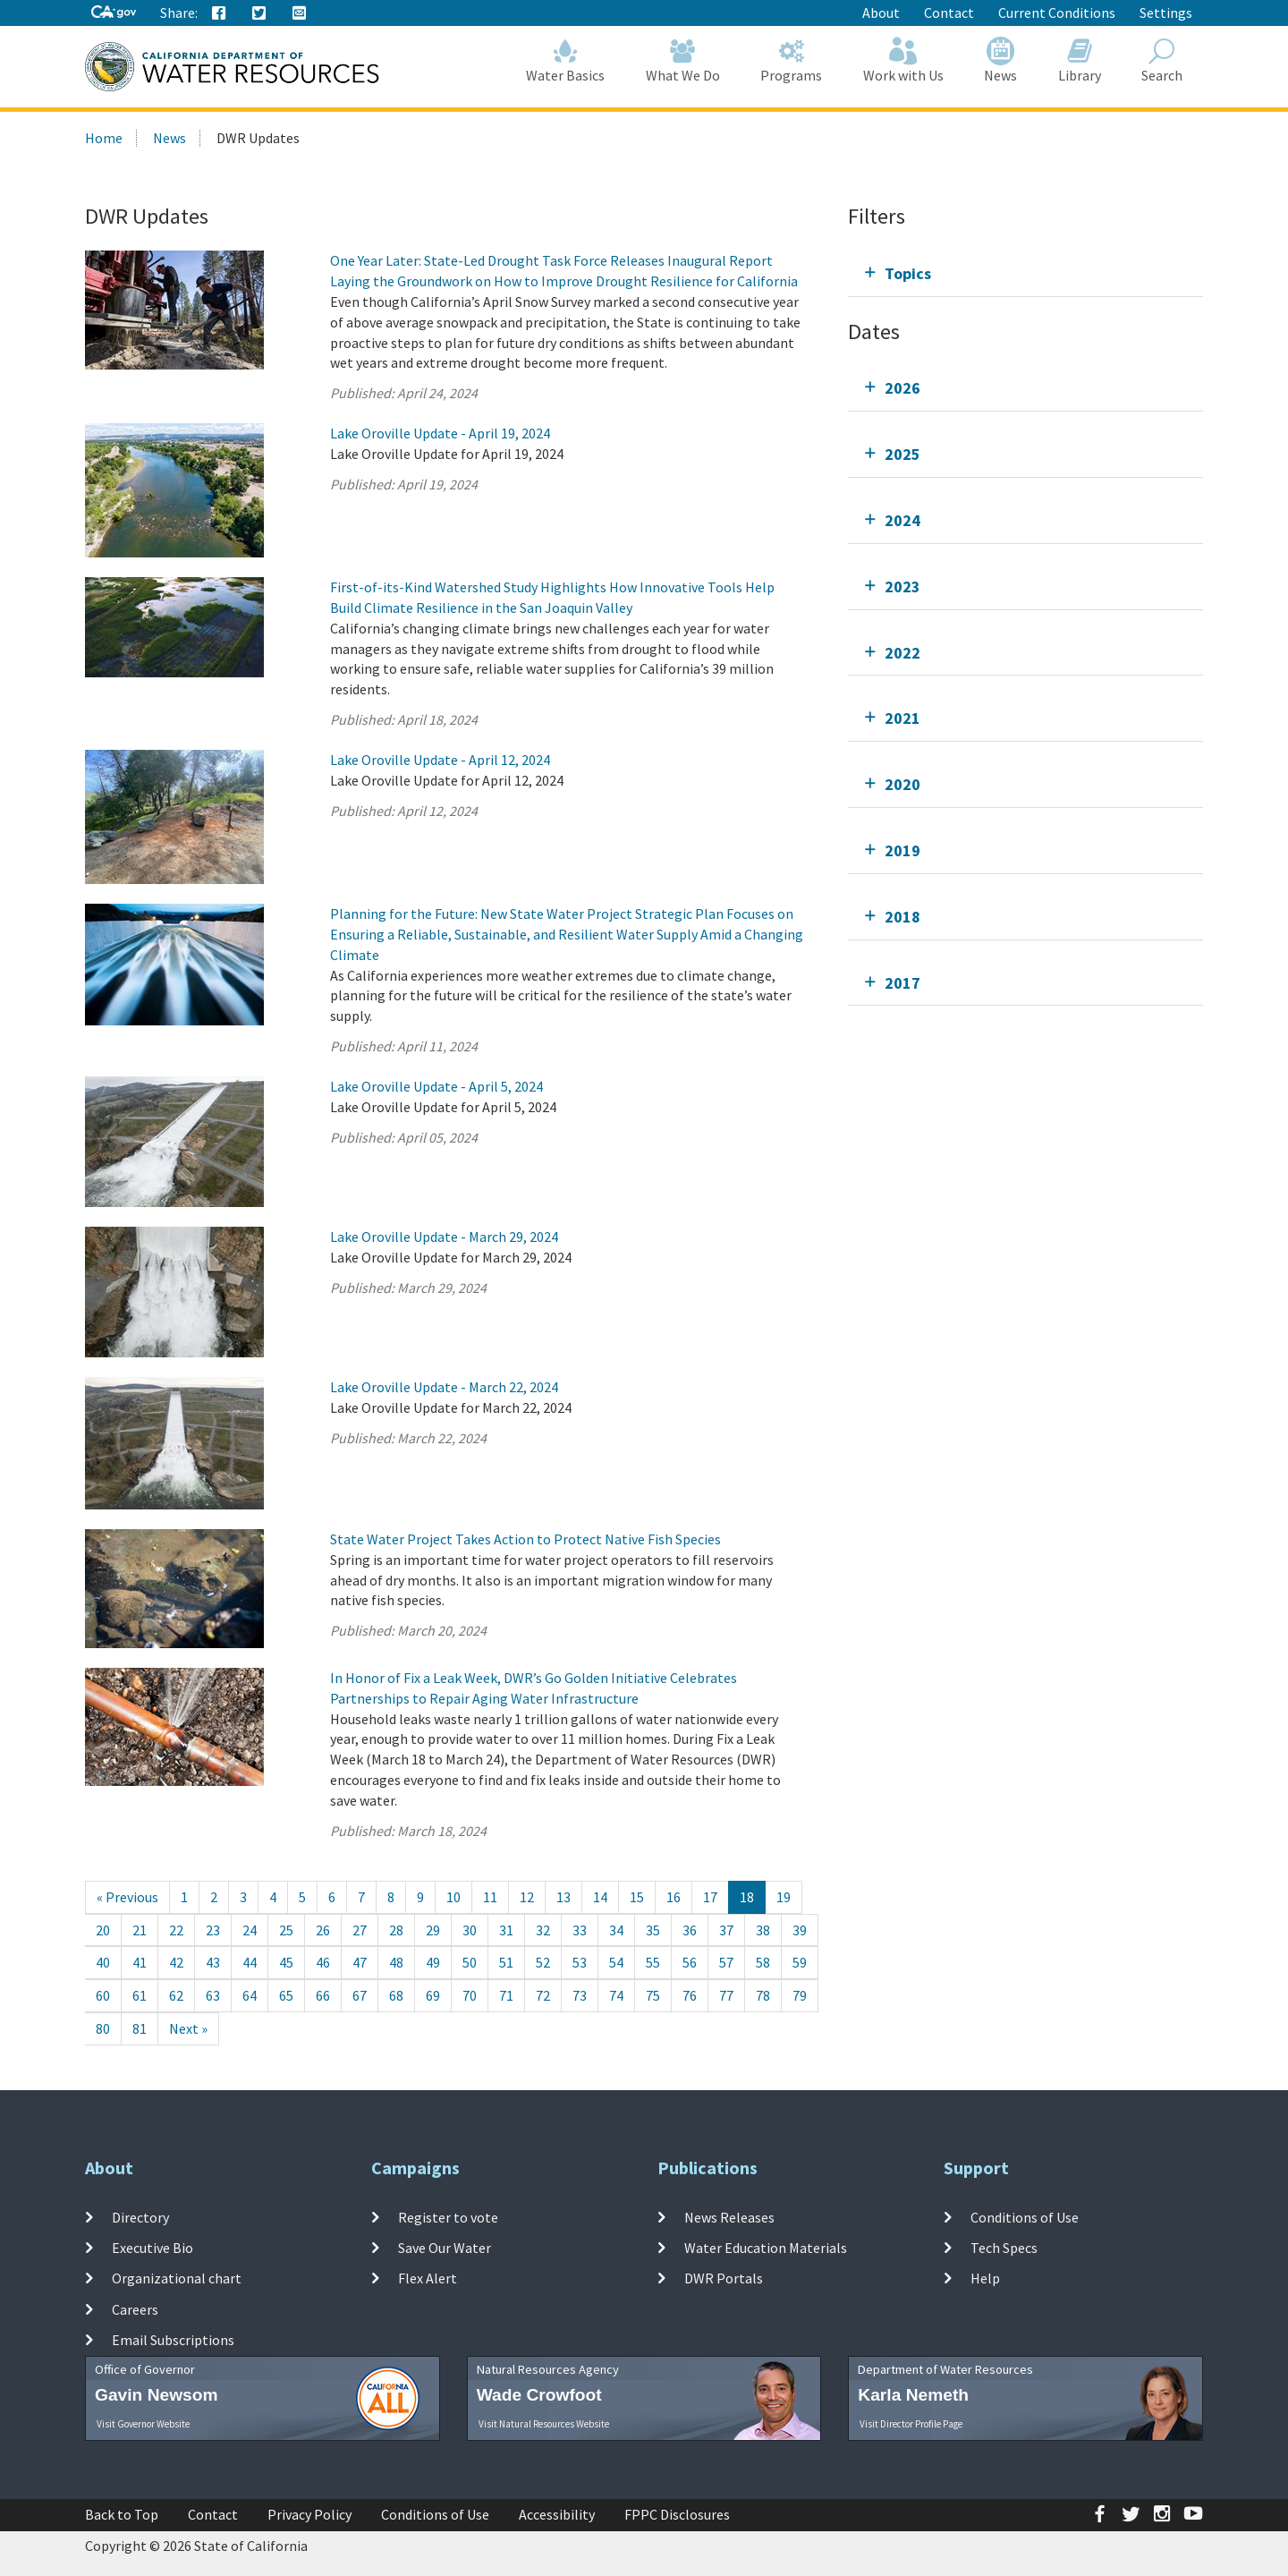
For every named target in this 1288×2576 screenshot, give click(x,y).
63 (213, 1995)
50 (469, 1962)
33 (579, 1930)
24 (249, 1930)
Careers (135, 2309)
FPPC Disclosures (677, 2514)
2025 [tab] (902, 454)
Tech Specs (1004, 2248)
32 (543, 1930)
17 (710, 1897)
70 (469, 1995)
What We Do (683, 60)
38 (763, 1930)
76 (689, 1995)
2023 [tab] (902, 586)
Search (1163, 60)
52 (543, 1962)
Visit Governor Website (143, 2424)
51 (506, 1962)
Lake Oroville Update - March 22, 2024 (444, 1387)
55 (653, 1962)
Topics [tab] (908, 273)
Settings (1166, 12)
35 (653, 1930)
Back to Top (121, 2514)
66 (323, 1995)
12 (527, 1897)
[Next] (188, 2028)
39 (799, 1930)
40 (103, 1962)
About (881, 12)
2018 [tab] (902, 916)
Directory (140, 2217)
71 (506, 1995)
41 (139, 1962)
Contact (949, 12)
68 (396, 1995)
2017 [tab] (902, 983)
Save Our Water (444, 2248)
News (1001, 60)
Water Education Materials (765, 2248)
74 (616, 1995)
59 (799, 1962)
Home (104, 138)
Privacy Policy (309, 2514)
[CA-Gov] (113, 13)
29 (433, 1930)
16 (673, 1897)
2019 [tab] (902, 850)
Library (1080, 60)
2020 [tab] (902, 784)
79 (799, 1995)
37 (726, 1930)
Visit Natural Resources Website (544, 2424)
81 (139, 2028)
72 (543, 1995)
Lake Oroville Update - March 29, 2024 (444, 1236)
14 (600, 1897)
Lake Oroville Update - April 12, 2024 (440, 760)
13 (563, 1897)
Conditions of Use (1024, 2217)
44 (249, 1962)
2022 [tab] (902, 652)
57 (726, 1962)
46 (323, 1962)
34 (616, 1930)
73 (579, 1995)
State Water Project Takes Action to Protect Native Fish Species (525, 1539)
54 (616, 1962)
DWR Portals (723, 2278)
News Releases (729, 2217)
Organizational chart (177, 2278)
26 (323, 1930)
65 (286, 1995)
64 (249, 1995)
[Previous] (127, 1897)
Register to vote (448, 2217)
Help (985, 2278)
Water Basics (566, 60)
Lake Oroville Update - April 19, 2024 (440, 433)
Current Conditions (1056, 12)
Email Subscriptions (173, 2340)
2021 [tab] (902, 718)
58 (763, 1962)
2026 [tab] (902, 388)
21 (139, 1930)
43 (213, 1962)
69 (433, 1995)
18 (747, 1897)
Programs (792, 60)
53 (579, 1962)
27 (359, 1930)
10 (453, 1897)
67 (359, 1995)
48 (396, 1962)
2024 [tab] (902, 520)
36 (689, 1930)
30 (469, 1930)
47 (359, 1962)
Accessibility (557, 2514)
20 (103, 1930)
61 (139, 1995)
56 (689, 1962)
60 (103, 1995)
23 (213, 1930)
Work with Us (903, 60)
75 (653, 1995)
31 (506, 1930)
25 (286, 1930)
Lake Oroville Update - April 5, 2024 (436, 1086)
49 (433, 1962)
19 (783, 1897)
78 (763, 1995)
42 (176, 1962)
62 (176, 1995)
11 (490, 1897)
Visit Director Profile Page (911, 2424)
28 (396, 1930)
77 (726, 1995)
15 (637, 1897)
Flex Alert (427, 2278)
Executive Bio (152, 2248)
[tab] (1025, 273)
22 (176, 1930)
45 (286, 1962)
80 (103, 2028)
